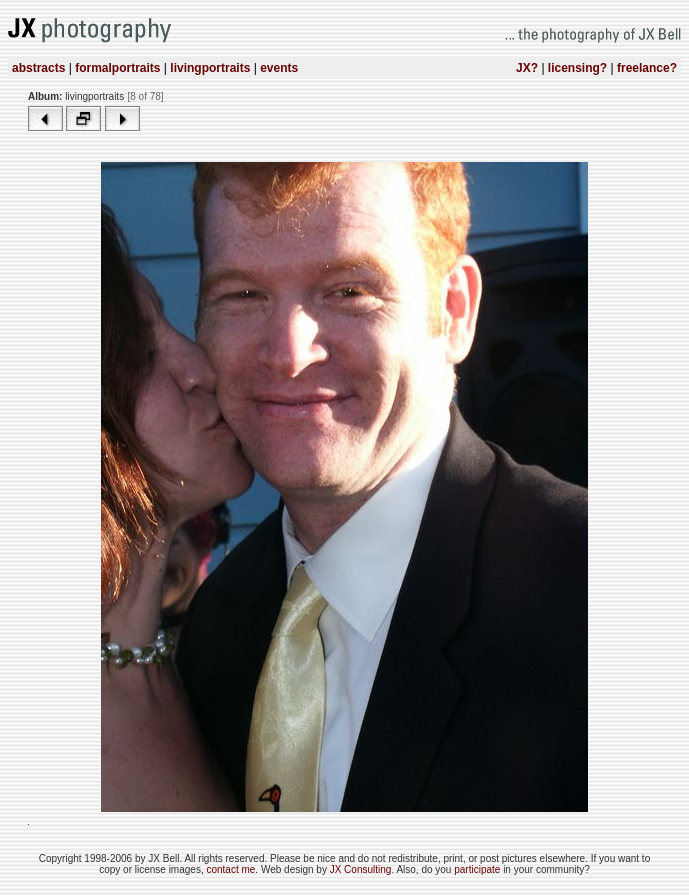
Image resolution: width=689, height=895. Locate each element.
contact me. (233, 869)
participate (478, 869)
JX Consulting (361, 869)
